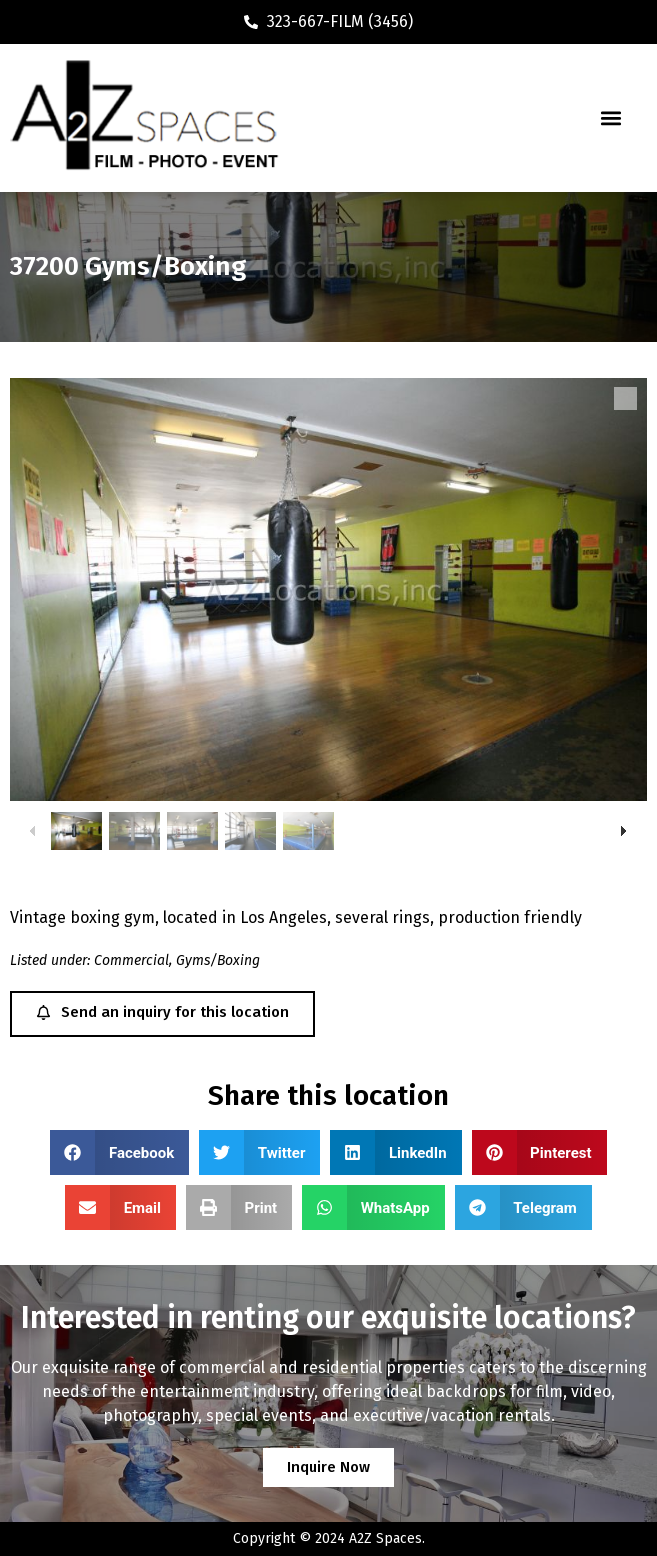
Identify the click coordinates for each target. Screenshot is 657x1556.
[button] (611, 118)
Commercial (131, 960)
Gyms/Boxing (218, 960)
